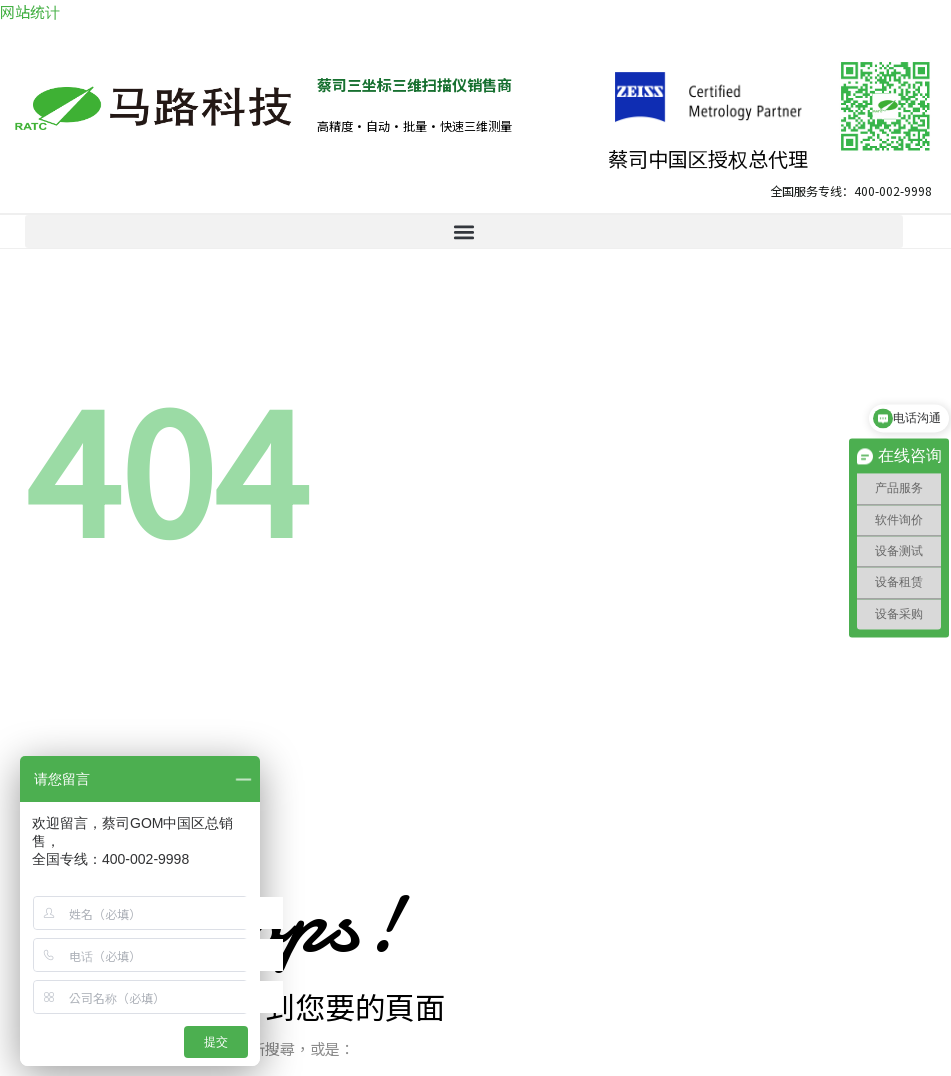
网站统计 (30, 11)
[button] (464, 231)
